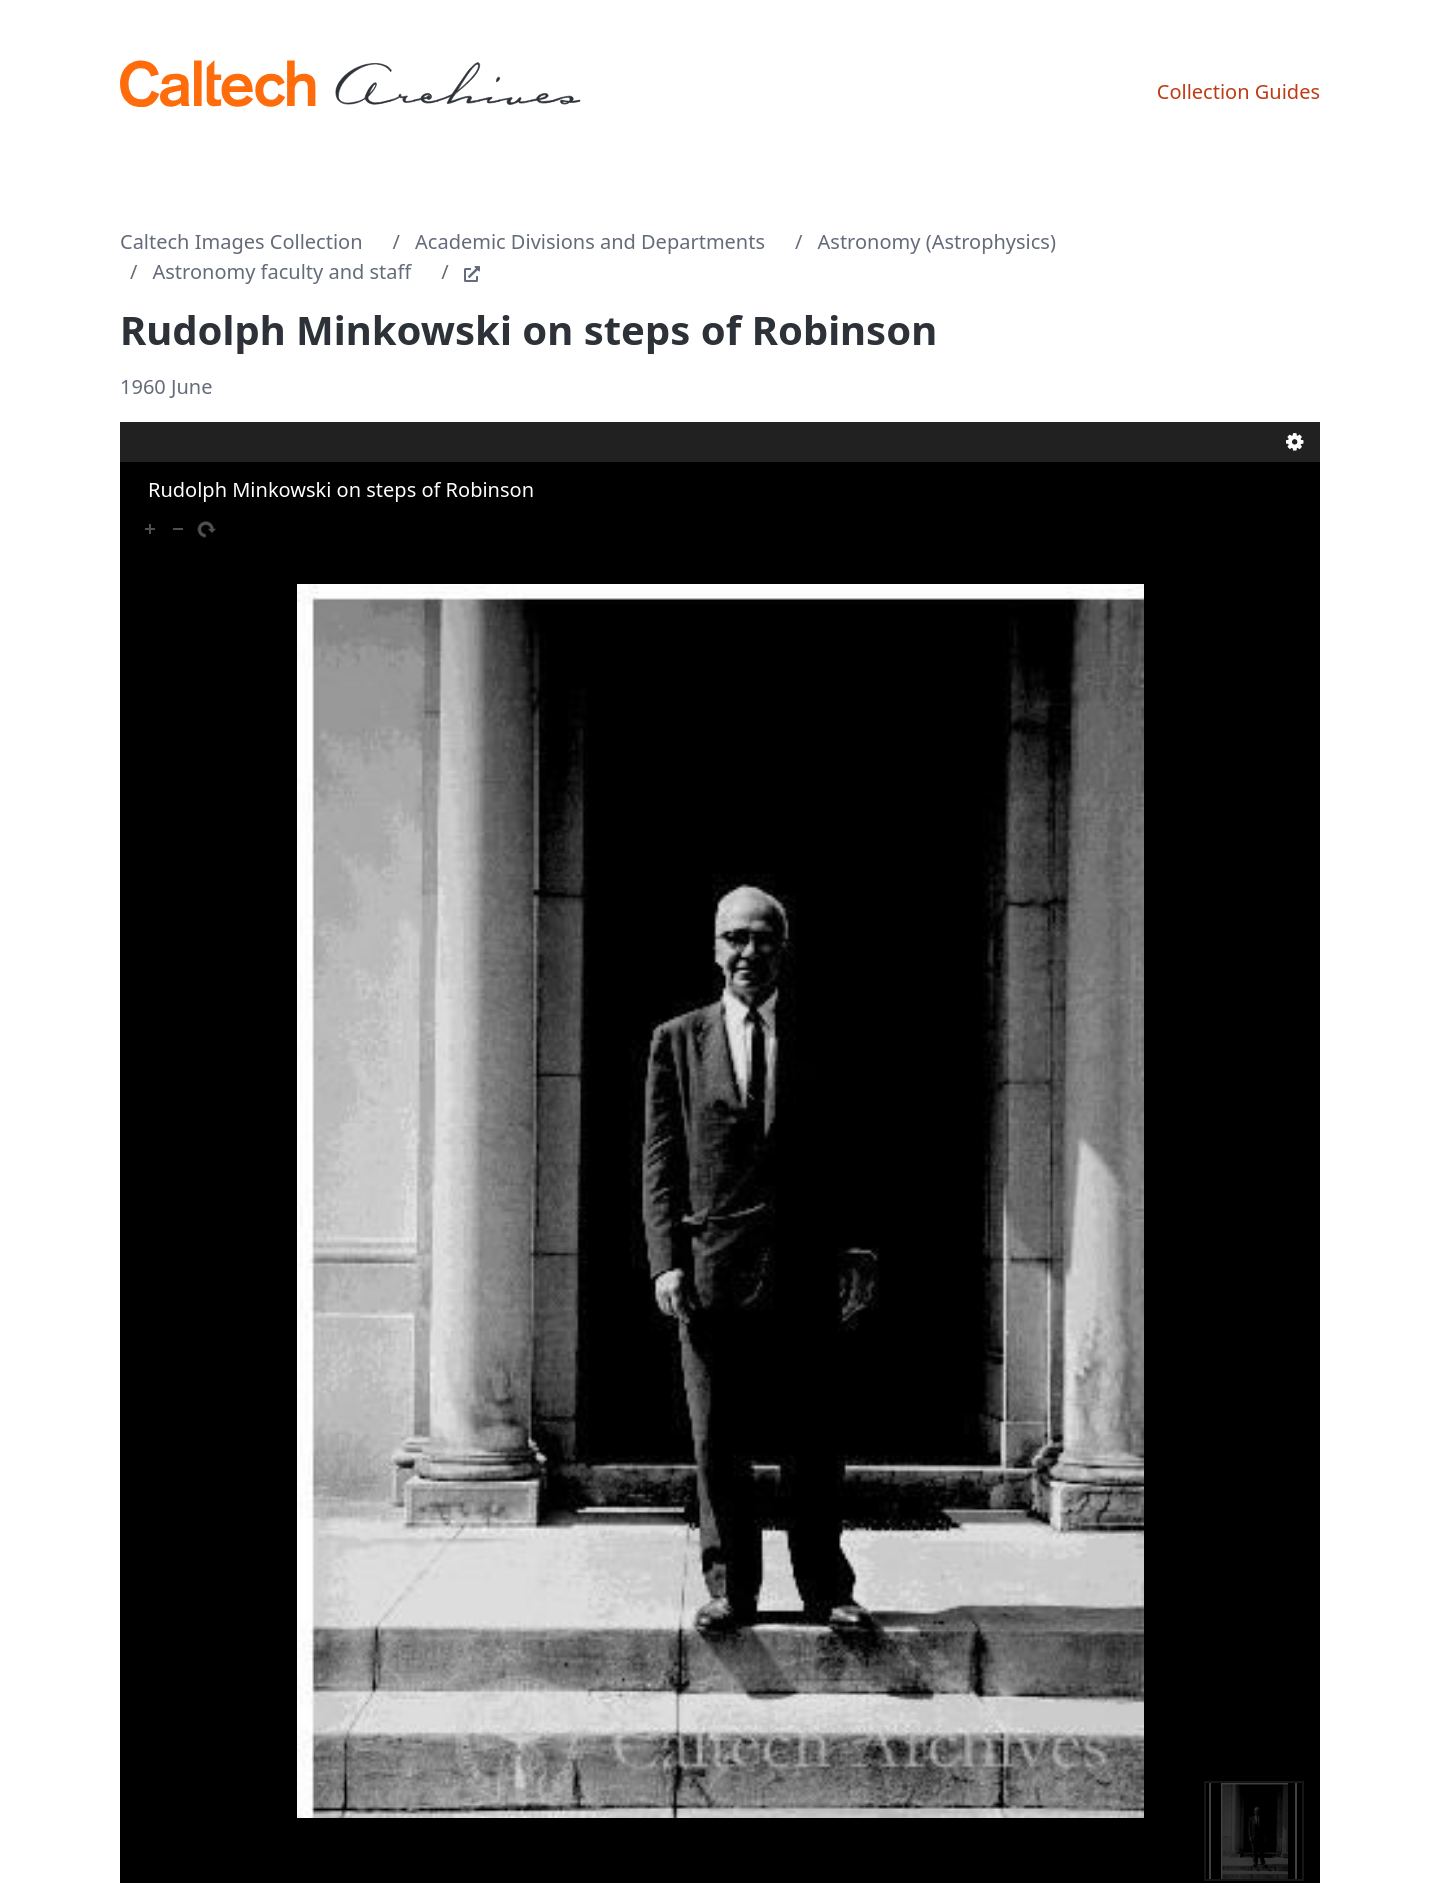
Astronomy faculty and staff (282, 271)
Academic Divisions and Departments (590, 241)
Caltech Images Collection (241, 241)
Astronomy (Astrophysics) (937, 241)
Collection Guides (1238, 91)
